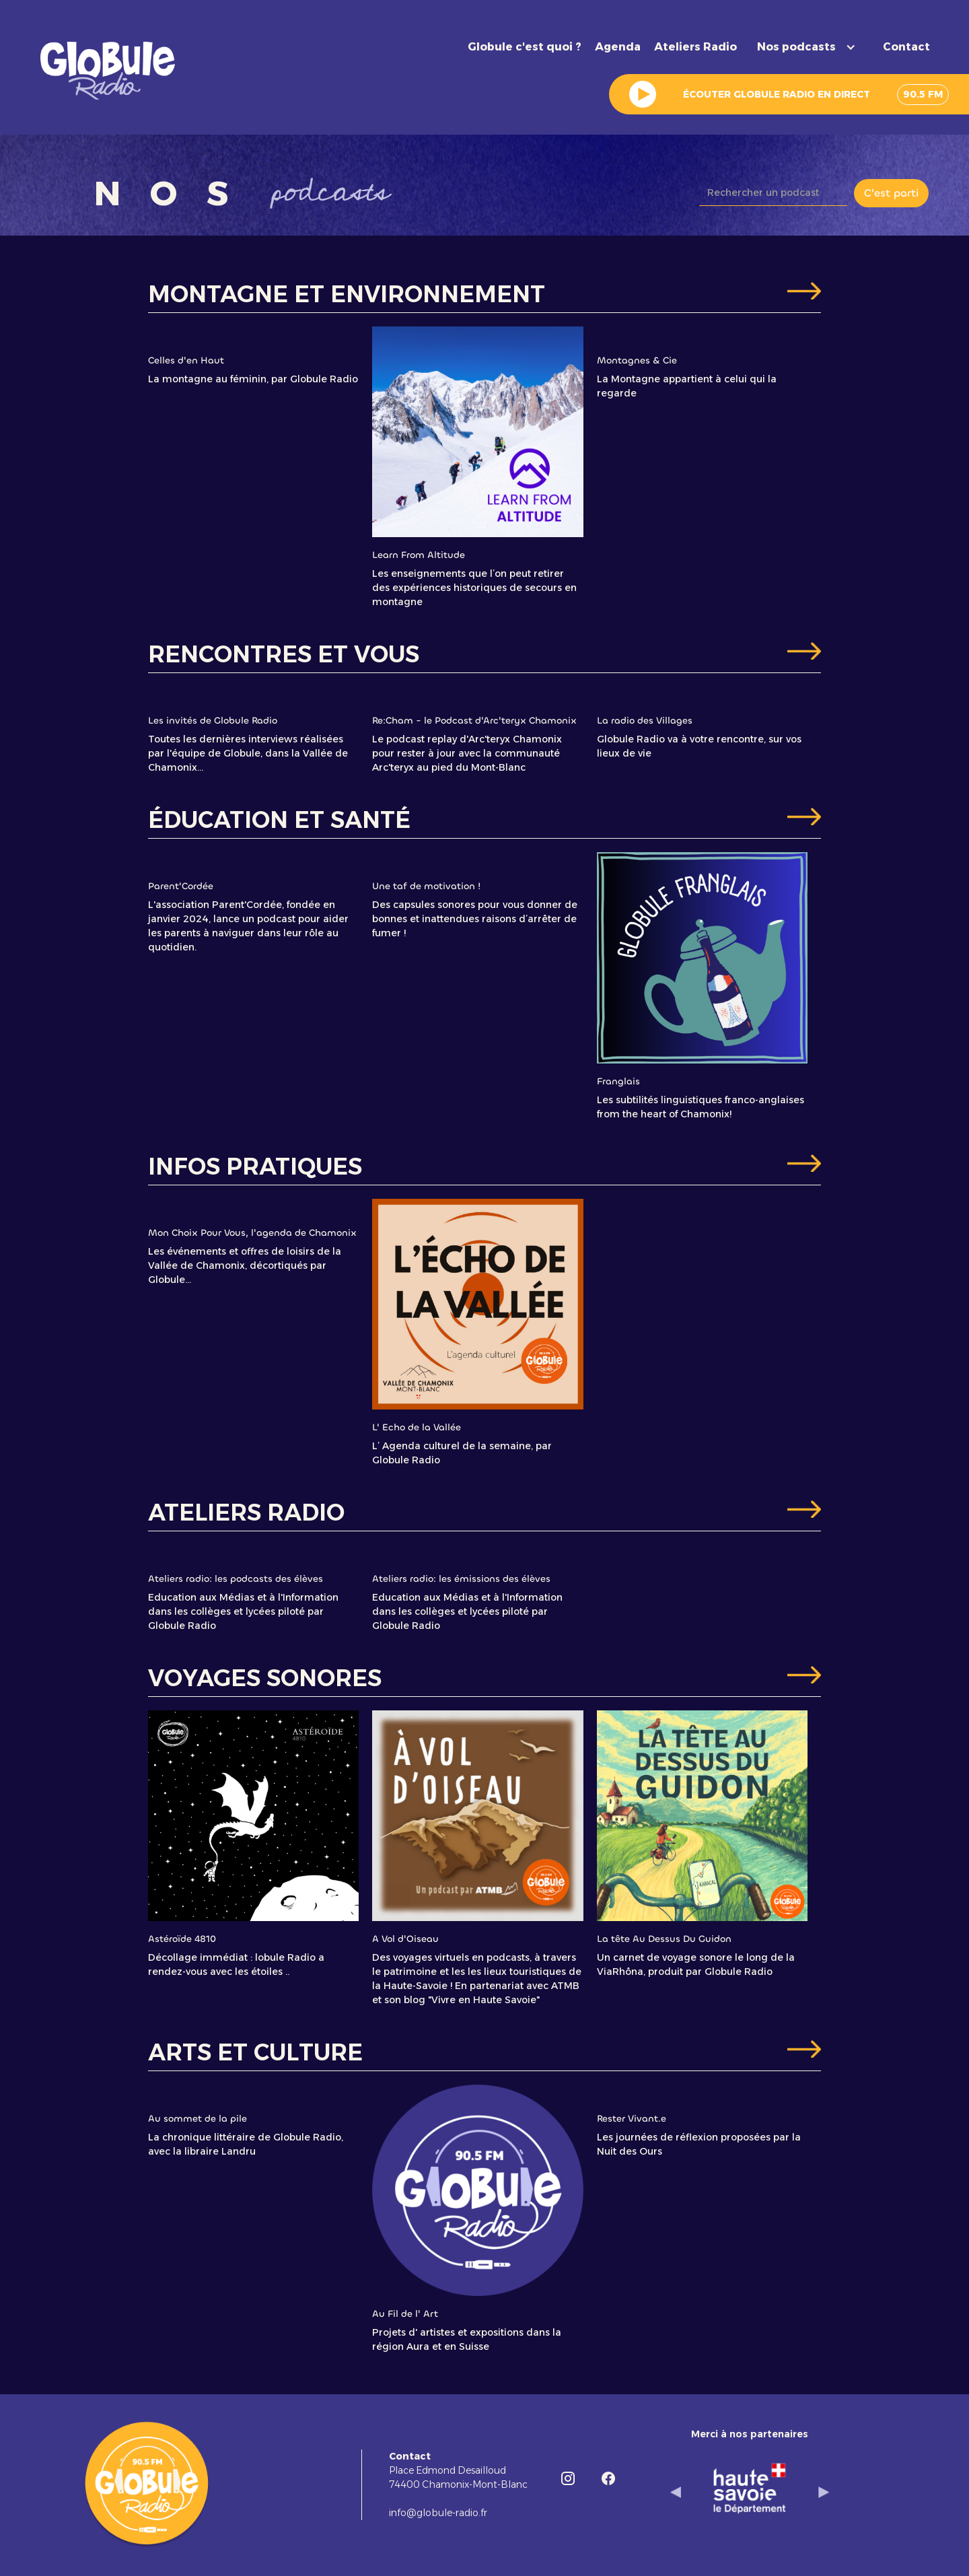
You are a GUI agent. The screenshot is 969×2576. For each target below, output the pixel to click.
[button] (809, 47)
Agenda (618, 46)
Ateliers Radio (695, 46)
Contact (906, 46)
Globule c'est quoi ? (524, 46)
